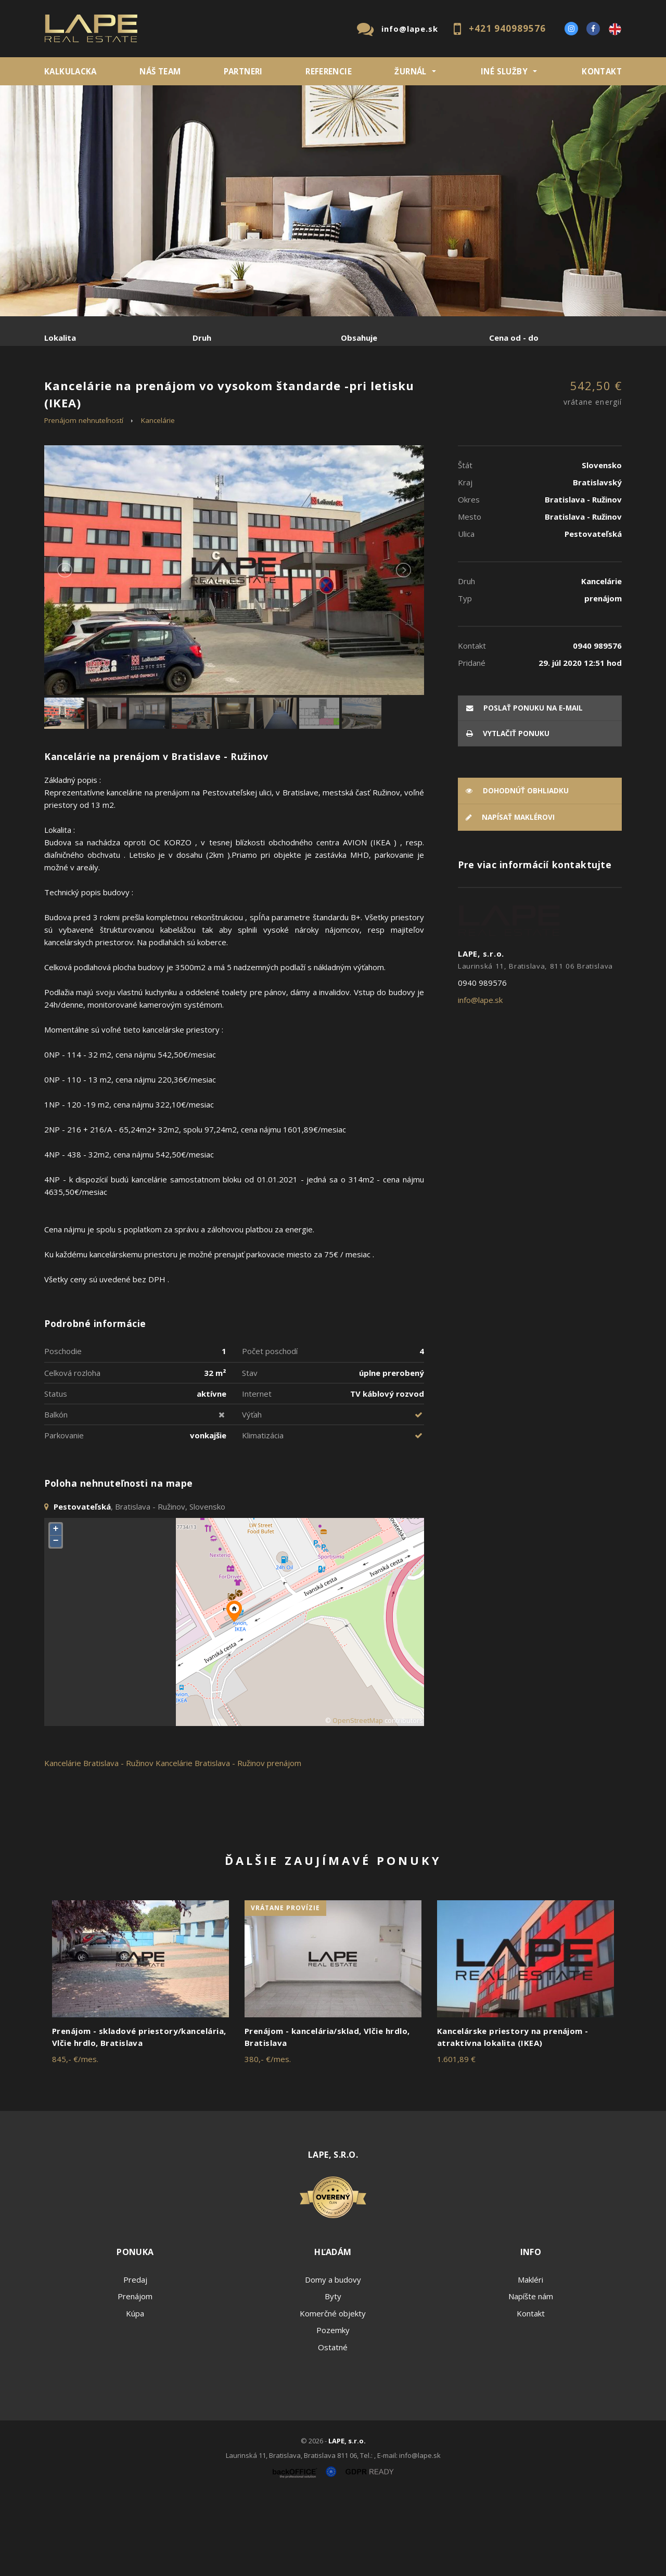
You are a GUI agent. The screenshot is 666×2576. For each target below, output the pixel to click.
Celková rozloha (72, 1452)
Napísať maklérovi (510, 896)
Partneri (243, 71)
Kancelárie (158, 499)
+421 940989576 (507, 28)
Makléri (530, 2358)
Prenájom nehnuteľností (83, 499)
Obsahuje (359, 337)
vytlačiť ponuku (507, 812)
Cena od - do (514, 337)
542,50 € (592, 473)
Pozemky (333, 2409)
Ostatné (333, 2426)
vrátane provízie (285, 1987)
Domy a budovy (333, 2358)
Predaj (76, 392)
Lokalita (60, 337)
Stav (250, 1452)
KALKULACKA (70, 71)
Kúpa (200, 392)
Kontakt (602, 71)
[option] (333, 200)
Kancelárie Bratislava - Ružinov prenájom (228, 1842)
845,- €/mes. (75, 2138)
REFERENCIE (328, 71)
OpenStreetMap (357, 1799)
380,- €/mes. (268, 2138)
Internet (257, 1472)
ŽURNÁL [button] (410, 71)
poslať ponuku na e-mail (524, 787)
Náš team (160, 71)
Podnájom (262, 392)
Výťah (252, 1493)
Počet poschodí (270, 1430)
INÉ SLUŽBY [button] (504, 71)
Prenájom (140, 392)
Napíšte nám (530, 2376)
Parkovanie (64, 1514)
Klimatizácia (263, 1514)
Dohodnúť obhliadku (517, 869)
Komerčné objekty (333, 2392)
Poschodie (63, 1430)
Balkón (56, 1493)
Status (55, 1472)
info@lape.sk (409, 28)
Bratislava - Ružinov (118, 1842)
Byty (333, 2376)
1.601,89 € (456, 2138)
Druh (202, 337)
